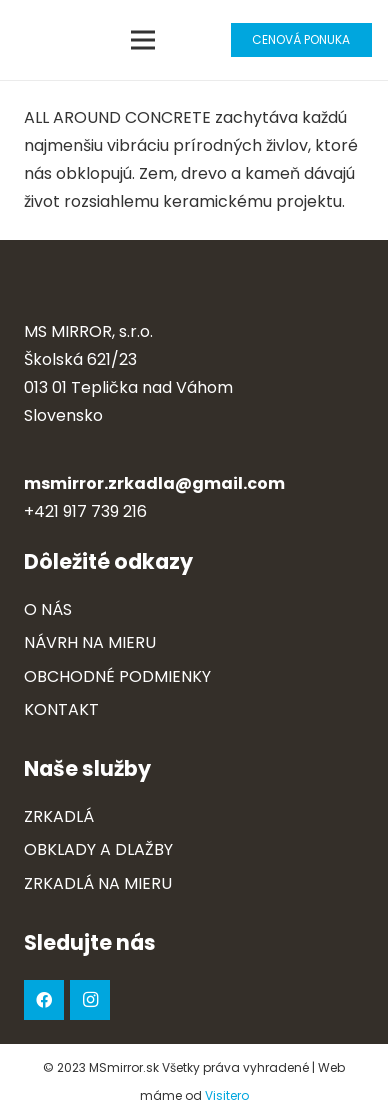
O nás (48, 609)
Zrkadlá (59, 816)
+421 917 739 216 (85, 511)
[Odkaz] (36, 40)
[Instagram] (90, 1000)
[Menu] (144, 40)
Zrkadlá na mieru (98, 883)
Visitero (227, 1095)
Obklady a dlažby (98, 849)
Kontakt (61, 709)
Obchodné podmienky (117, 676)
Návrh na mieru (90, 642)
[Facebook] (44, 1000)
